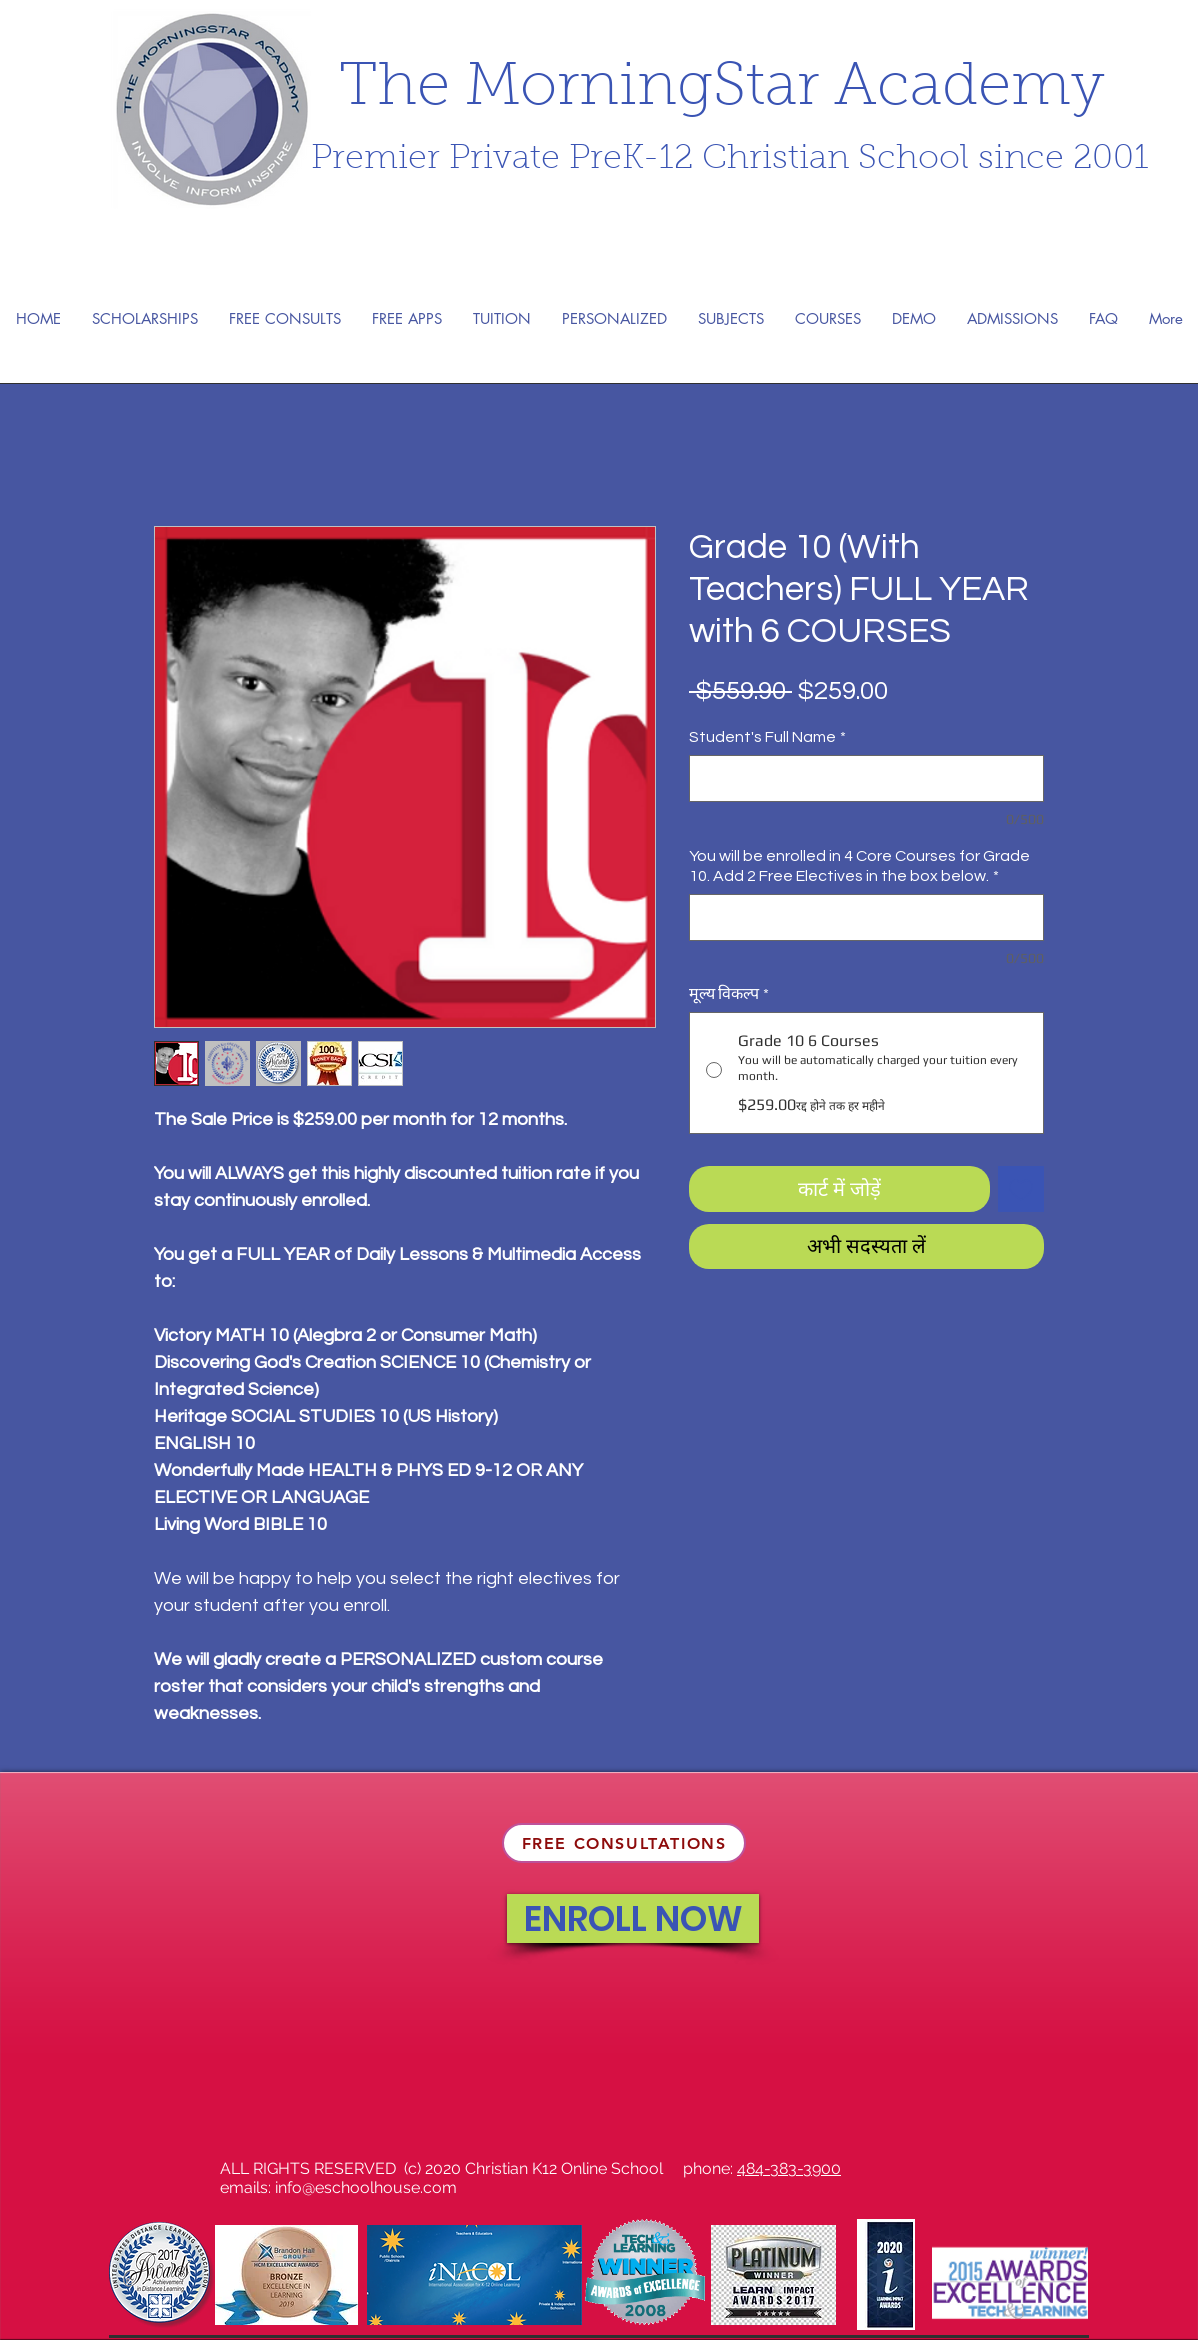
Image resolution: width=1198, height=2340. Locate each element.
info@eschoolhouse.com (366, 2187)
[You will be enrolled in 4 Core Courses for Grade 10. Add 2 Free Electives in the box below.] (866, 917)
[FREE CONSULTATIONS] (624, 1843)
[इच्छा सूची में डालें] (1021, 1189)
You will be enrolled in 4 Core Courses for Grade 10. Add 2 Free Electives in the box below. (859, 866)
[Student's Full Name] (866, 778)
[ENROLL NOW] (633, 1918)
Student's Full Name (767, 737)
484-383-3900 (789, 2168)
